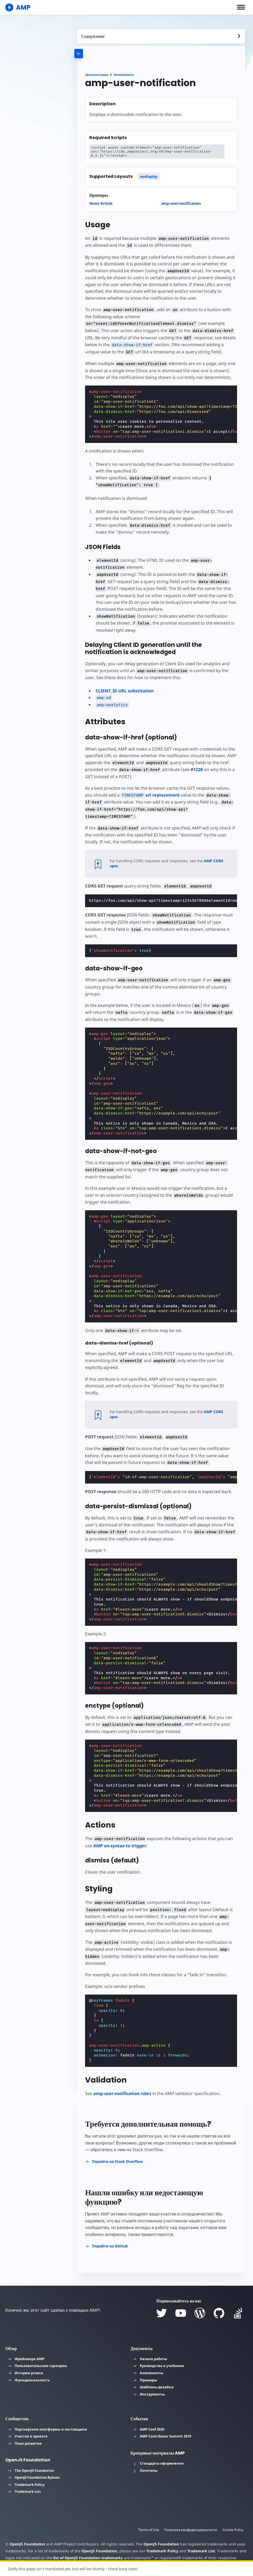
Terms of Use (147, 2515)
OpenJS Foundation (27, 2529)
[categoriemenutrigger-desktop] (101, 53)
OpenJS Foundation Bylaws (34, 2463)
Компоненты (124, 74)
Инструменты (149, 2380)
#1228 (194, 769)
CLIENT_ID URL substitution (125, 690)
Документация (96, 74)
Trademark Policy (26, 2470)
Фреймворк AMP (26, 2344)
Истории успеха (25, 2358)
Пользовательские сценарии (37, 2351)
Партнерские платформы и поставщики (47, 2414)
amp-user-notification (181, 203)
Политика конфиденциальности (190, 2515)
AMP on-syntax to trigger (119, 1831)
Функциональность (29, 2365)
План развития (25, 2429)
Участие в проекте (28, 2422)
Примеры (145, 2365)
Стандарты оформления (158, 2449)
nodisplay (149, 176)
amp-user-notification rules (122, 2079)
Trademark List (24, 2477)
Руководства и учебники (158, 2351)
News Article (100, 203)
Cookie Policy (232, 2515)
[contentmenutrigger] (161, 36)
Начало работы (150, 2344)
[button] (241, 7)
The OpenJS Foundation (31, 2456)
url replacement (141, 795)
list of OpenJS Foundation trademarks (87, 2543)
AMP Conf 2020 (148, 2414)
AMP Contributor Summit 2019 (162, 2422)
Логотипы (145, 2456)
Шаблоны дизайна (153, 2372)
